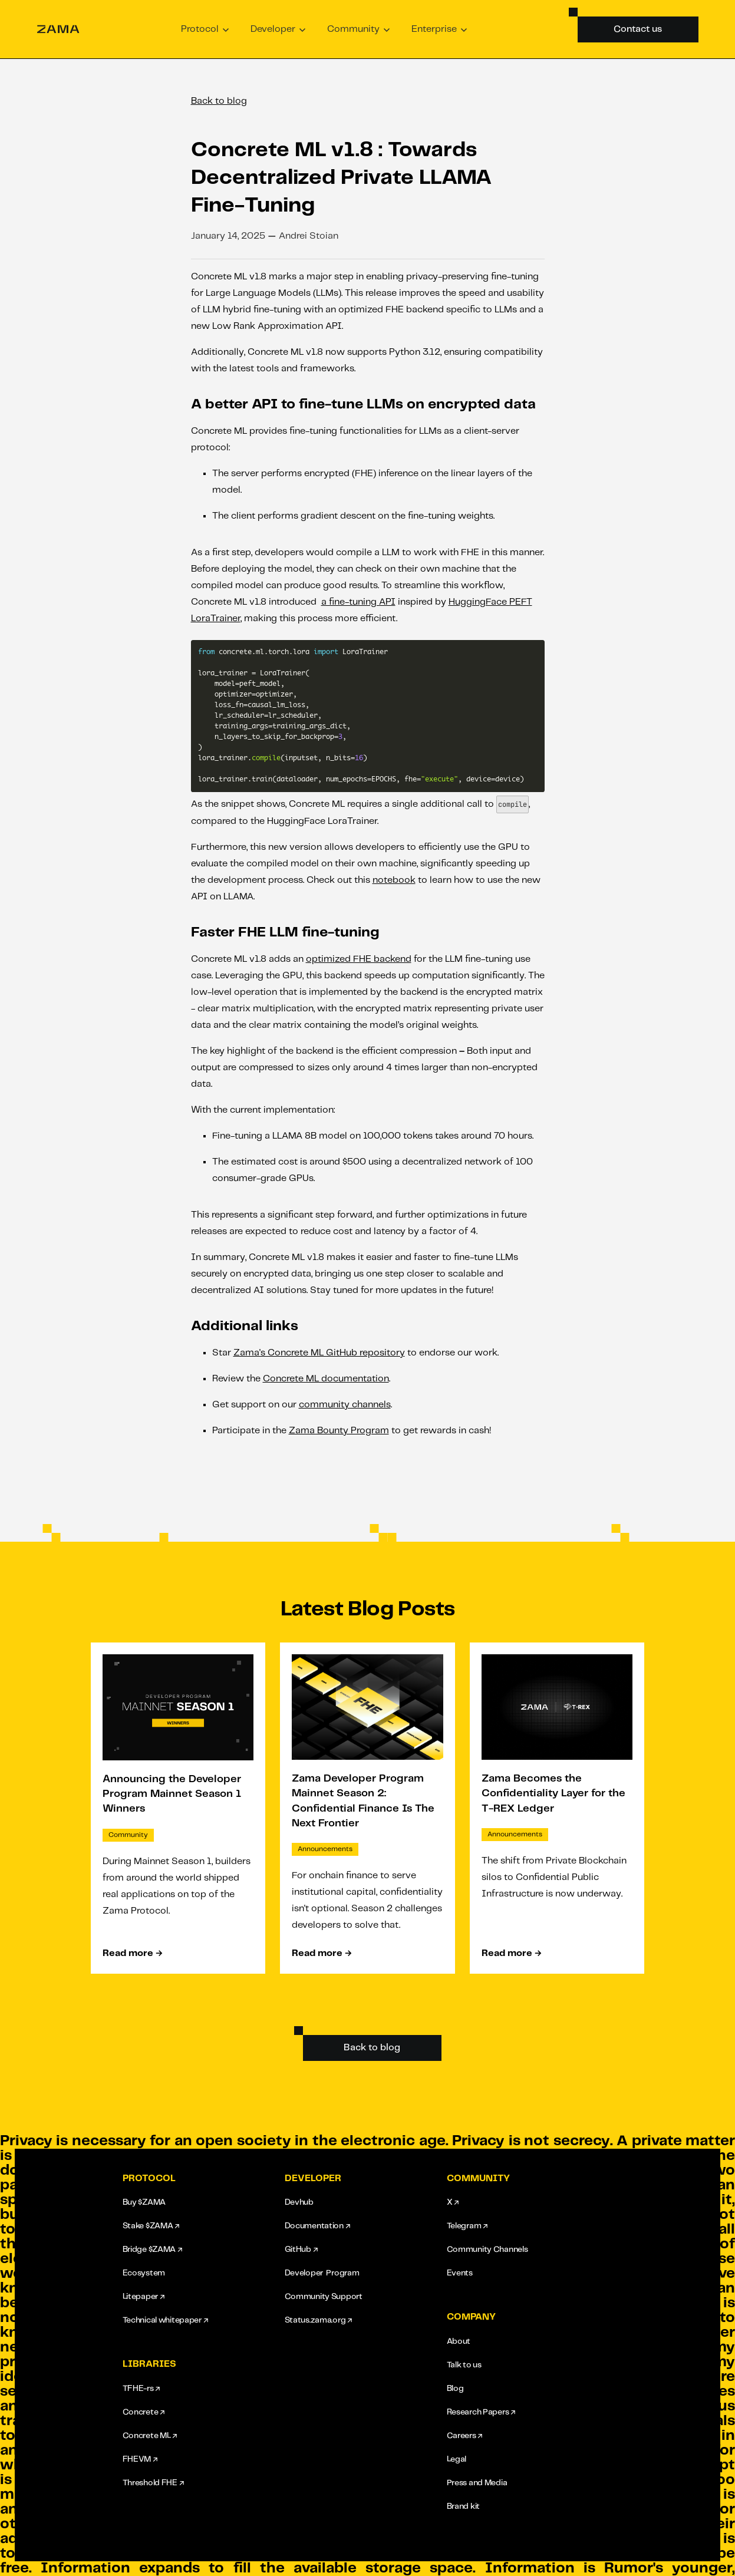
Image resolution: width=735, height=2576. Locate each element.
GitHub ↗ (301, 2249)
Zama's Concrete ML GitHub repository (319, 1352)
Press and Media (477, 2483)
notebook (394, 880)
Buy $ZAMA (144, 2202)
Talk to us (464, 2365)
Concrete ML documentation (326, 1378)
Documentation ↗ (317, 2226)
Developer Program (322, 2273)
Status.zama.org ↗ (318, 2320)
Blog (455, 2388)
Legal (457, 2459)
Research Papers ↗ (481, 2412)
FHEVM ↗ (140, 2459)
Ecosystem (144, 2273)
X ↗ (453, 2202)
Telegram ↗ (467, 2226)
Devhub (299, 2202)
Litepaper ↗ (143, 2297)
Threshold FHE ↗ (153, 2483)
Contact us (638, 29)
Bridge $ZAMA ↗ (152, 2249)
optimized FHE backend (358, 959)
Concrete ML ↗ (150, 2436)
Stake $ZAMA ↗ (151, 2226)
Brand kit (463, 2506)
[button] (205, 29)
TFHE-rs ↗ (141, 2388)
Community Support (323, 2297)
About (459, 2341)
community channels (345, 1404)
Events (460, 2273)
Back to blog (219, 101)
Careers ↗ (464, 2436)
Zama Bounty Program (339, 1430)
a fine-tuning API (358, 602)
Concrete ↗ (143, 2412)
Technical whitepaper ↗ (165, 2320)
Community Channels (487, 2249)
